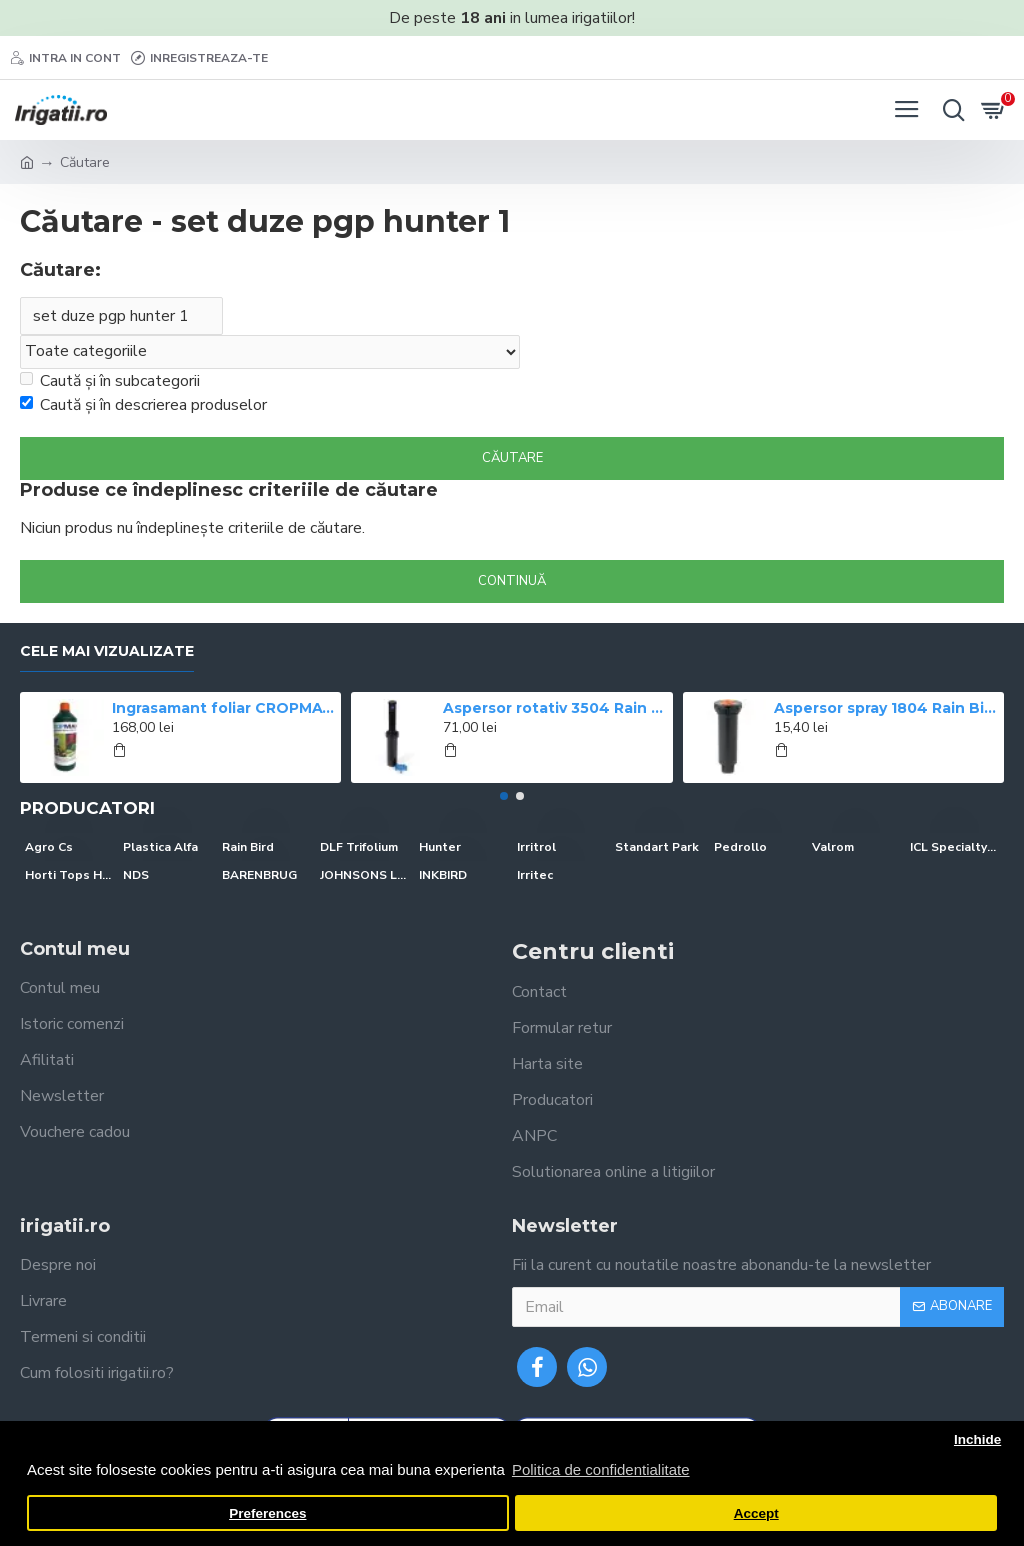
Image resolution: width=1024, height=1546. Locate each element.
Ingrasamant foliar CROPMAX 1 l (223, 708)
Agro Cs (49, 847)
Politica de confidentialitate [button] (601, 1469)
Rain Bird (248, 847)
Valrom (833, 847)
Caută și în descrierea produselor (143, 405)
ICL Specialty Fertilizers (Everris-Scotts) (954, 847)
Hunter (440, 847)
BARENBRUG (259, 875)
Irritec (535, 875)
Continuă (512, 581)
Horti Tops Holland (69, 875)
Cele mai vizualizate (107, 651)
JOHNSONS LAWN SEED (364, 875)
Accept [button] (756, 1513)
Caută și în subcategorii (110, 381)
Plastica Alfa (160, 847)
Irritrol (536, 847)
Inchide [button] (977, 1439)
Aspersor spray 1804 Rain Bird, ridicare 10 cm (885, 708)
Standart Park (657, 847)
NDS (136, 875)
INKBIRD (443, 875)
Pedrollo (740, 847)
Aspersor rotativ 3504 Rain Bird (554, 708)
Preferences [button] (267, 1513)
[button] (504, 796)
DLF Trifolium (359, 847)
